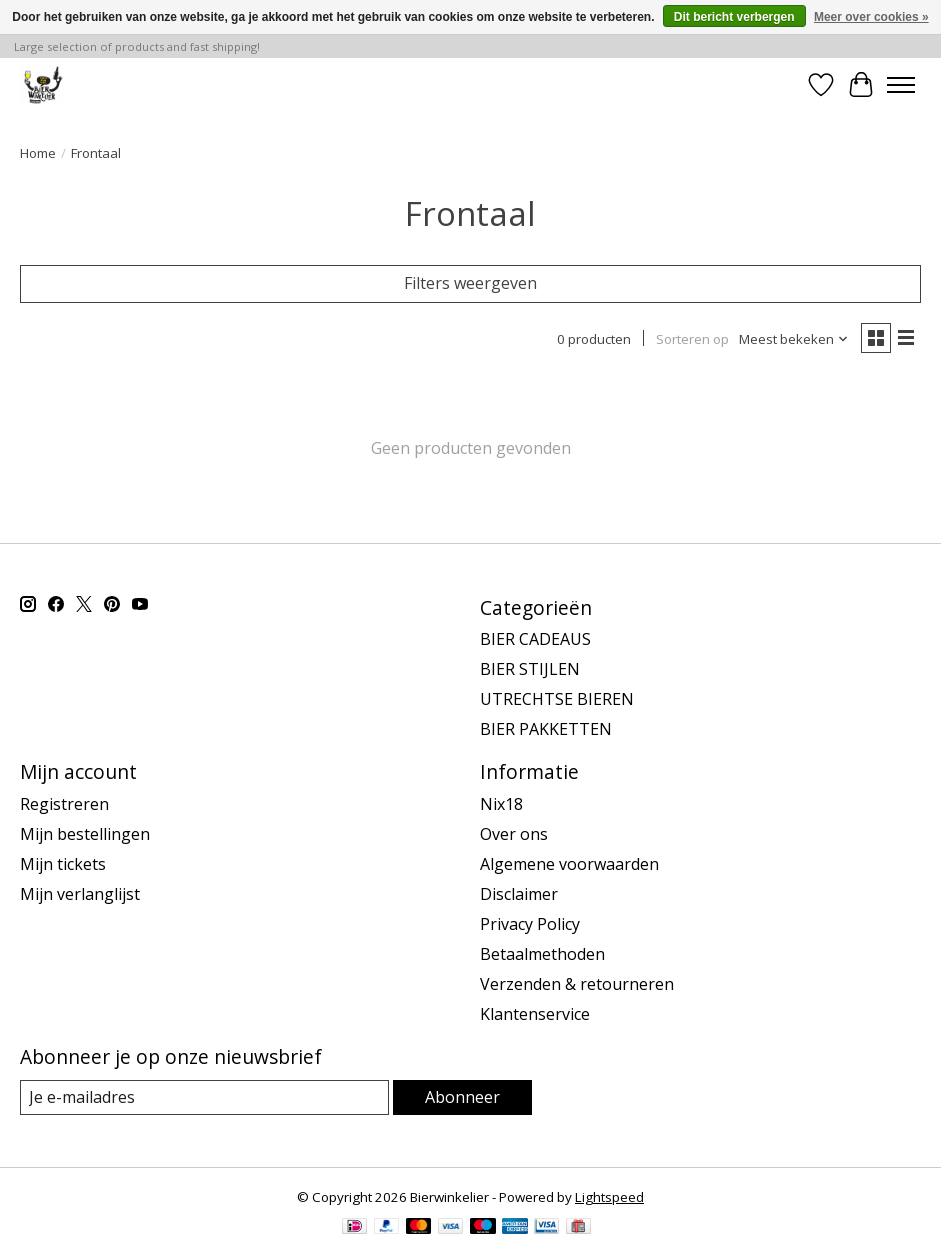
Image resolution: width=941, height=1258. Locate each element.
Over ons (514, 834)
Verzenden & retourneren (577, 984)
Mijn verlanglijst (80, 894)
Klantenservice (535, 1014)
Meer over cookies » (871, 17)
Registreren (64, 804)
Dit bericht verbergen (734, 17)
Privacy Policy (530, 924)
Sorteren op (692, 339)
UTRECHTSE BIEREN (557, 699)
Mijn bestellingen (85, 834)
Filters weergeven (470, 283)
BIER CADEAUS (535, 639)
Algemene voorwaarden (569, 864)
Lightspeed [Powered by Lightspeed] (609, 1197)
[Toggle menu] (901, 85)
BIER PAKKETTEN (546, 729)
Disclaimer (519, 894)
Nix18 (501, 804)
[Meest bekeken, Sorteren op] (794, 339)
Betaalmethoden (542, 954)
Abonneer (462, 1097)
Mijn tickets (63, 864)
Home (38, 153)
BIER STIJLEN (530, 669)
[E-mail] (204, 1097)
